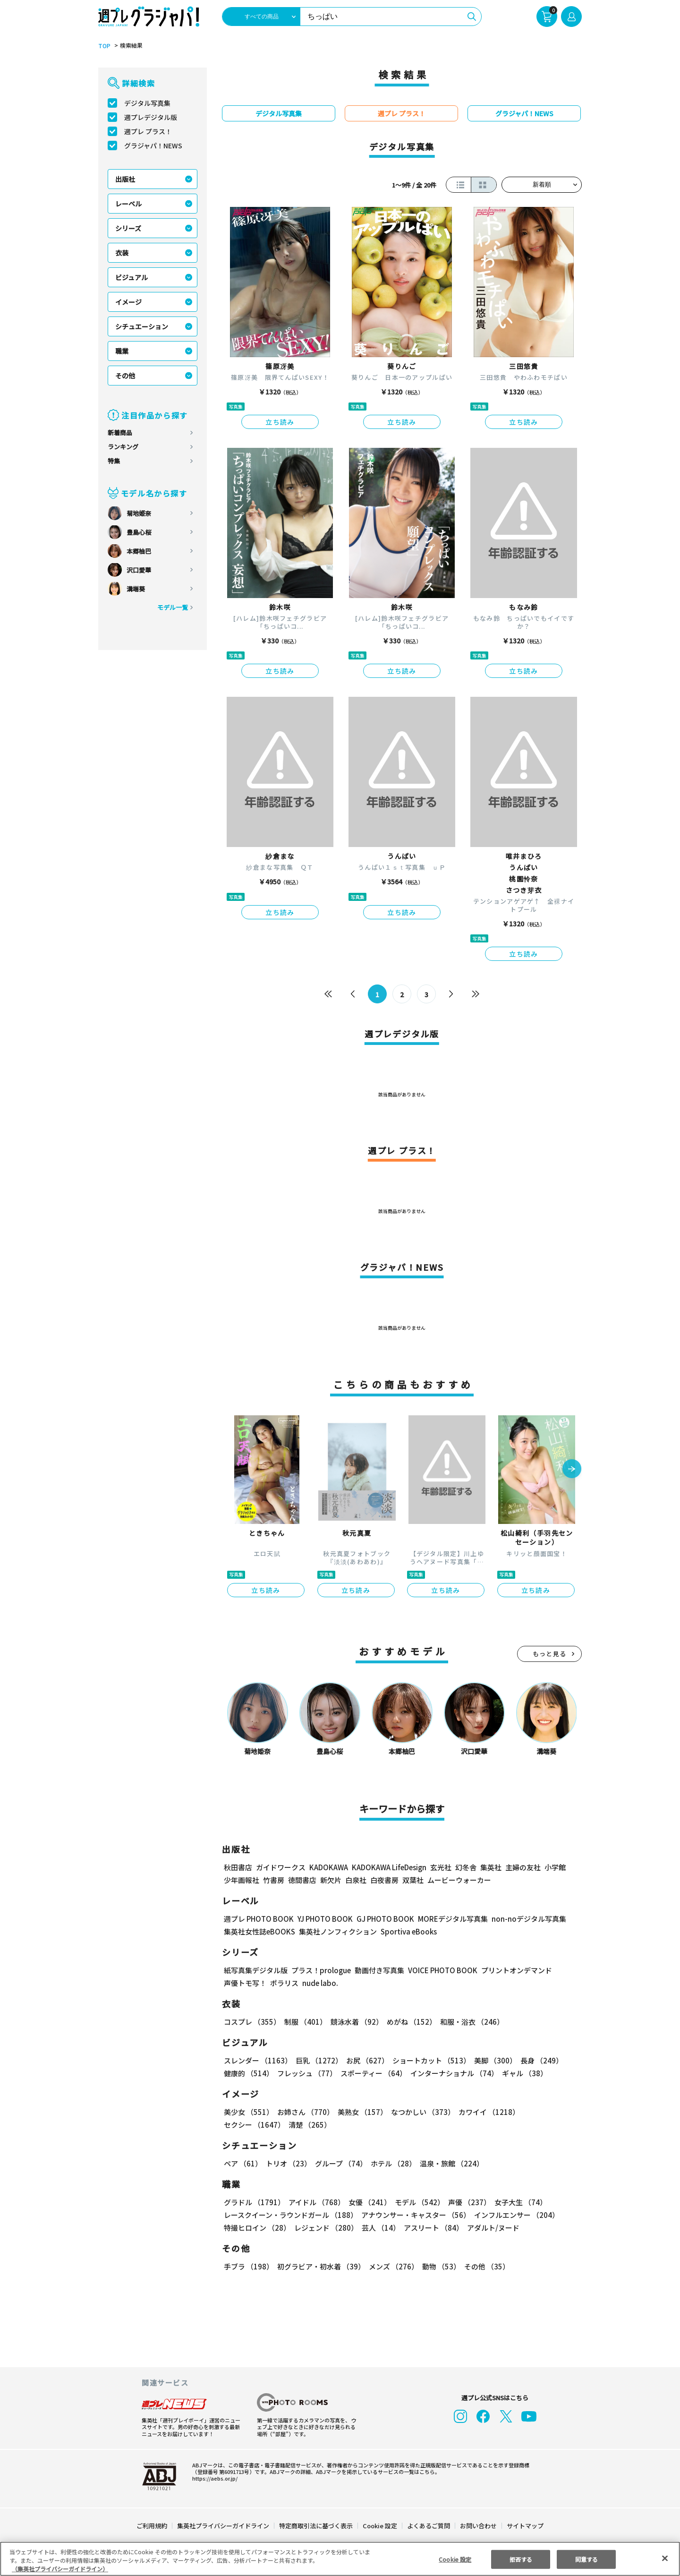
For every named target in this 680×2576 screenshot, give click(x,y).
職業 (121, 351)
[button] (572, 1469)
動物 (439, 2266)
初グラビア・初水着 (320, 2266)
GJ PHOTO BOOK (381, 1919)
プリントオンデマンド (512, 1970)
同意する (586, 2559)
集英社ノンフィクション (336, 1931)
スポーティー (372, 2073)
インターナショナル (452, 2073)
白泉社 (355, 1880)
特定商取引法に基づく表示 (316, 2526)
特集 (114, 460)
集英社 (489, 1867)
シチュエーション (141, 326)
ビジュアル (131, 277)
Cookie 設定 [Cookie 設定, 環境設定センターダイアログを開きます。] (455, 2559)
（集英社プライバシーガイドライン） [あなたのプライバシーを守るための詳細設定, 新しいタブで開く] (60, 2569)
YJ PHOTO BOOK (322, 1919)
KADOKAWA (328, 1867)
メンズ (391, 2266)
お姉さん (304, 2112)
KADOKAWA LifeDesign (388, 1867)
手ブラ (248, 2266)
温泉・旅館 (449, 2163)
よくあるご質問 (428, 2526)
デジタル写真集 (147, 103)
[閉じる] (664, 2558)
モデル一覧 (172, 607)
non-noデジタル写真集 (522, 1919)
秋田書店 (238, 1867)
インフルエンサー (515, 2215)
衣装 (121, 252)
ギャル (522, 2073)
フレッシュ (305, 2073)
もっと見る (550, 1653)
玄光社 (439, 1867)
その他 (125, 375)
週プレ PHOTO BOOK (258, 1919)
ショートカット (428, 2060)
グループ (340, 2163)
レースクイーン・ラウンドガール (290, 2215)
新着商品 (120, 432)
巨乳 (317, 2060)
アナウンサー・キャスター (415, 2215)
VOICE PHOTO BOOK (440, 1970)
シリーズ (128, 228)
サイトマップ (524, 2526)
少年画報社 (241, 1880)
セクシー (549, 2112)
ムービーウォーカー (459, 1880)
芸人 (379, 2228)
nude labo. (319, 1983)
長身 (536, 2060)
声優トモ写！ (245, 1983)
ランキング (123, 446)
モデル (416, 2202)
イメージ (128, 302)
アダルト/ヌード (491, 2228)
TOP (103, 46)
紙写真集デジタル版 (256, 1970)
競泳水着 (355, 2022)
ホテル (391, 2163)
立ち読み (280, 422)
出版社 (125, 179)
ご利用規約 (152, 2526)
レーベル (128, 203)
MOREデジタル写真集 (447, 1919)
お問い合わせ (477, 2526)
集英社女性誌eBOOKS (259, 1931)
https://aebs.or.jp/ (213, 2478)
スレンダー (257, 2060)
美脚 (491, 2060)
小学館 (554, 1867)
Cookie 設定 (380, 2526)
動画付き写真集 (378, 1970)
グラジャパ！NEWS (153, 145)
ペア (243, 2163)
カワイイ (485, 2112)
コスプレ (252, 2022)
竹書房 (273, 1880)
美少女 (248, 2112)
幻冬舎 (464, 1867)
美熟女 (360, 2112)
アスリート (431, 2228)
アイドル (315, 2202)
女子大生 (516, 2202)
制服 (304, 2022)
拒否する (521, 2559)
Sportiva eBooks (406, 1931)
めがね (409, 2022)
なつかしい (420, 2112)
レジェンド (325, 2228)
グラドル (254, 2202)
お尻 (364, 2060)
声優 (465, 2202)
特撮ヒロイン (257, 2228)
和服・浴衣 (468, 2022)
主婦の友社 (522, 1867)
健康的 (248, 2073)
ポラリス (284, 1983)
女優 (367, 2202)
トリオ (287, 2163)
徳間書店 (302, 1880)
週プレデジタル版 (150, 117)
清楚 (244, 2125)
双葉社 (413, 1880)
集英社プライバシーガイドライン (224, 2526)
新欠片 (330, 1880)
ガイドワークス (281, 1867)
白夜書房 (384, 1880)
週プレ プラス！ (148, 131)
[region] (340, 2559)
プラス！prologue (320, 1970)
